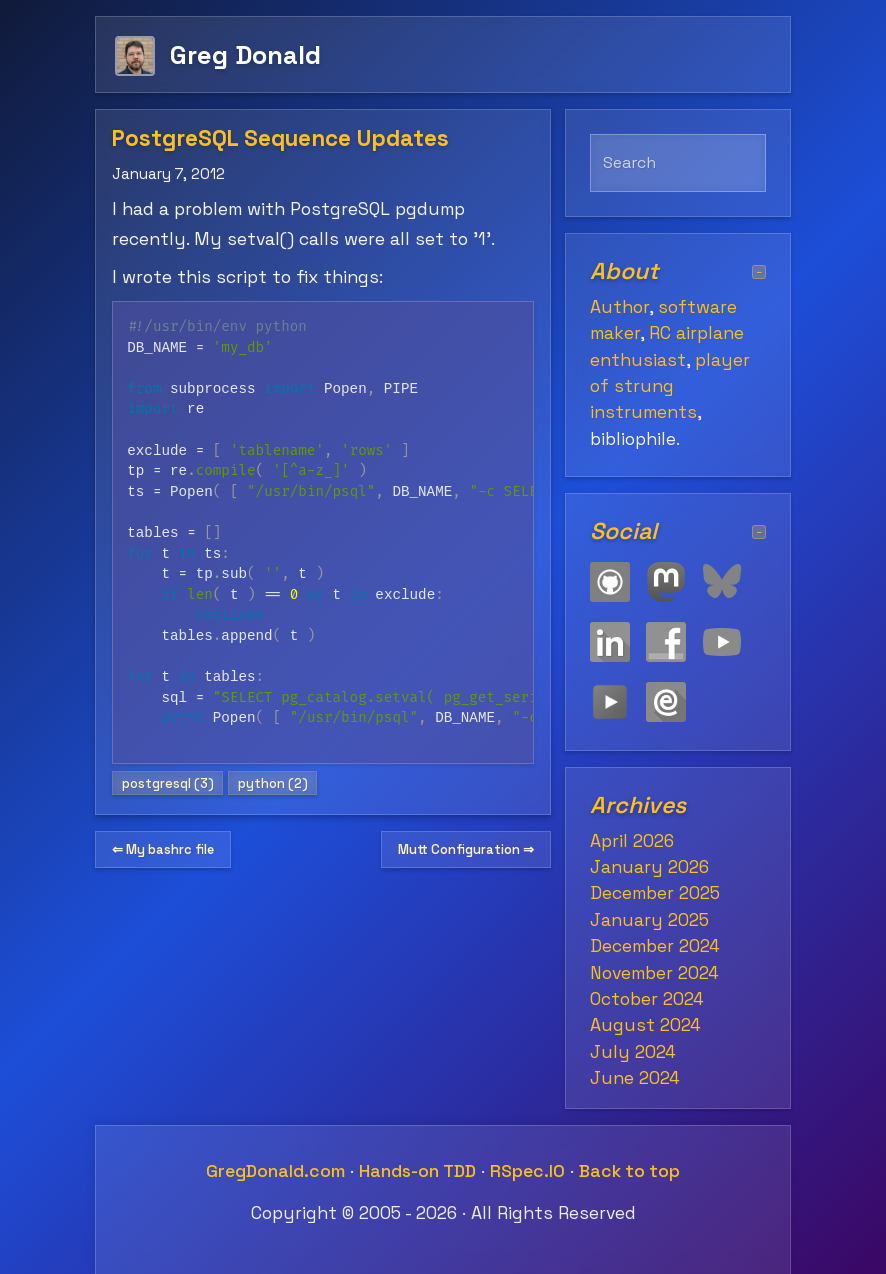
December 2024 (655, 946)
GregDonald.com (275, 1171)
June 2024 (635, 1078)
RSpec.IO (527, 1171)
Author (619, 307)
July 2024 (633, 1052)
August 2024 (645, 1025)
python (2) (273, 783)
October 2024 (647, 999)
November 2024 (654, 973)
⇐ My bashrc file (163, 849)
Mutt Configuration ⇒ (466, 849)
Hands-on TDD (417, 1171)
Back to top (629, 1171)
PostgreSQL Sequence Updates (280, 138)
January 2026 (649, 867)
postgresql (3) (168, 783)
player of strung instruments (670, 386)
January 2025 (649, 920)
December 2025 (655, 893)
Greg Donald (245, 54)
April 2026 (632, 841)
